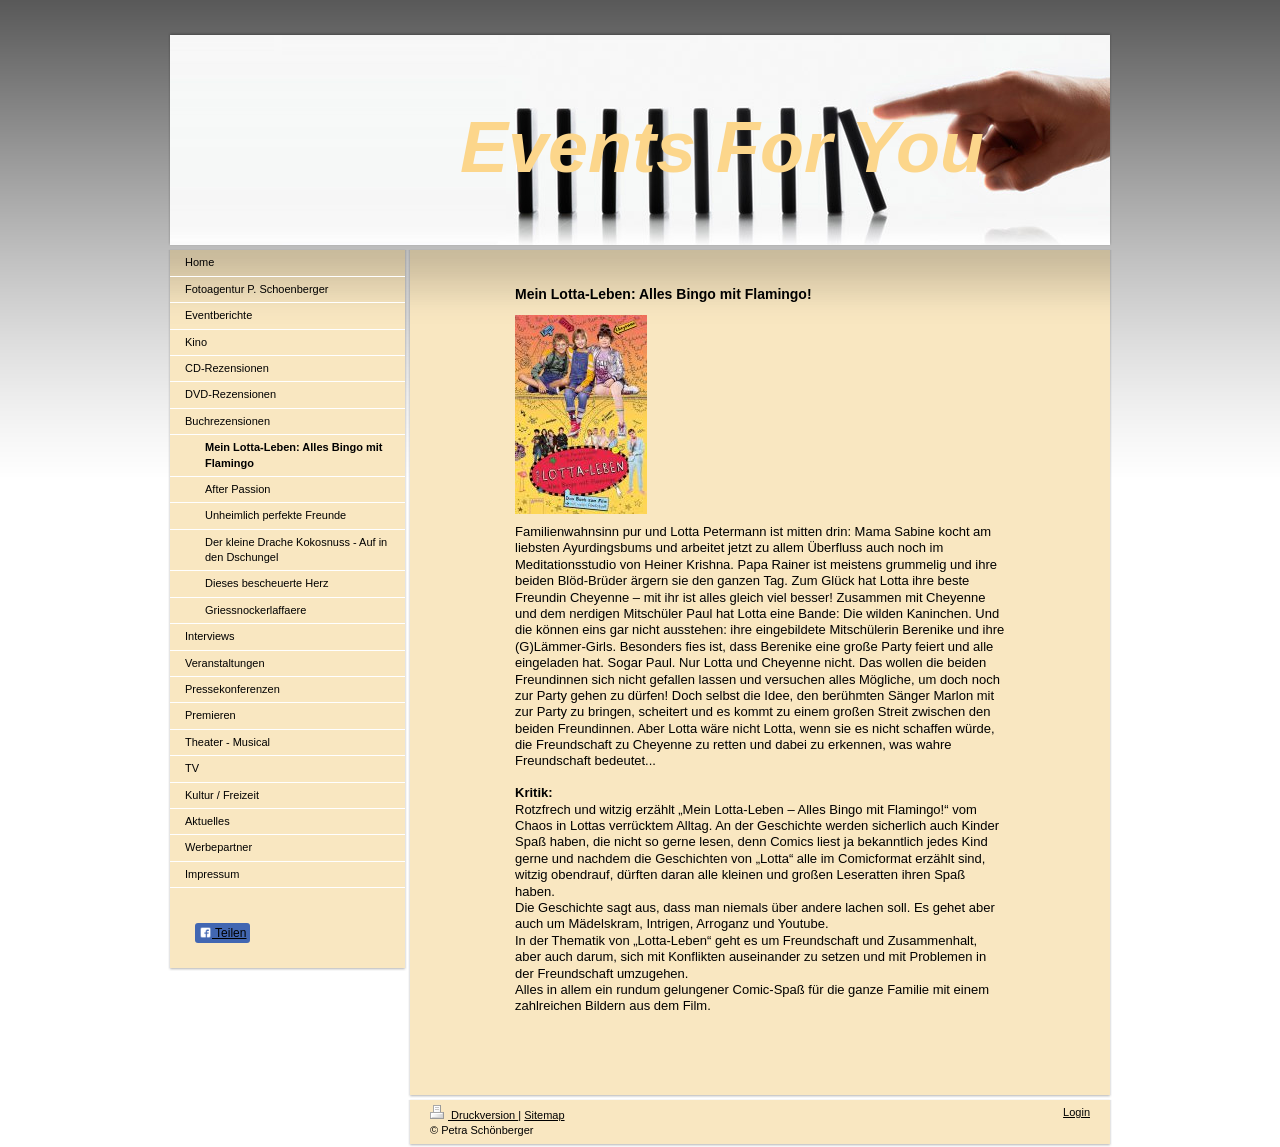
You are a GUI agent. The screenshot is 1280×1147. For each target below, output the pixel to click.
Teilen (222, 933)
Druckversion (474, 1115)
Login (1076, 1112)
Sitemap (544, 1115)
